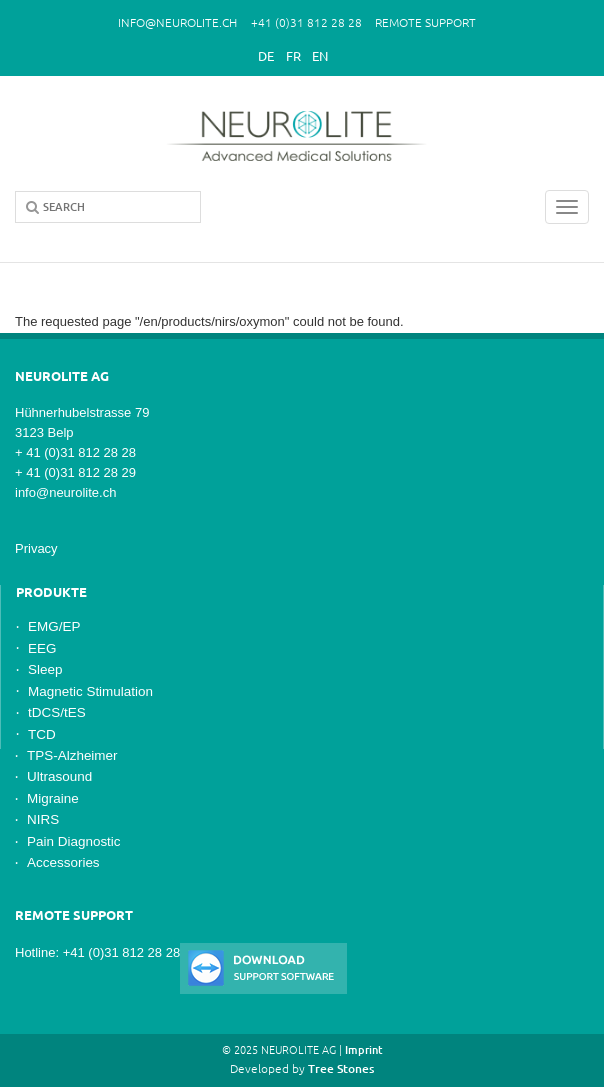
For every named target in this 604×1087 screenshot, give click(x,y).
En (320, 56)
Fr (293, 56)
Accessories (63, 862)
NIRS (43, 819)
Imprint (364, 1050)
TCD (42, 734)
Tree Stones (341, 1068)
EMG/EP (54, 626)
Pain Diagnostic (74, 841)
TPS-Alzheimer (72, 755)
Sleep (45, 669)
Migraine (53, 798)
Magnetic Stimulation (90, 691)
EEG (42, 648)
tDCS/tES (57, 712)
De (266, 56)
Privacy (36, 548)
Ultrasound (59, 776)
